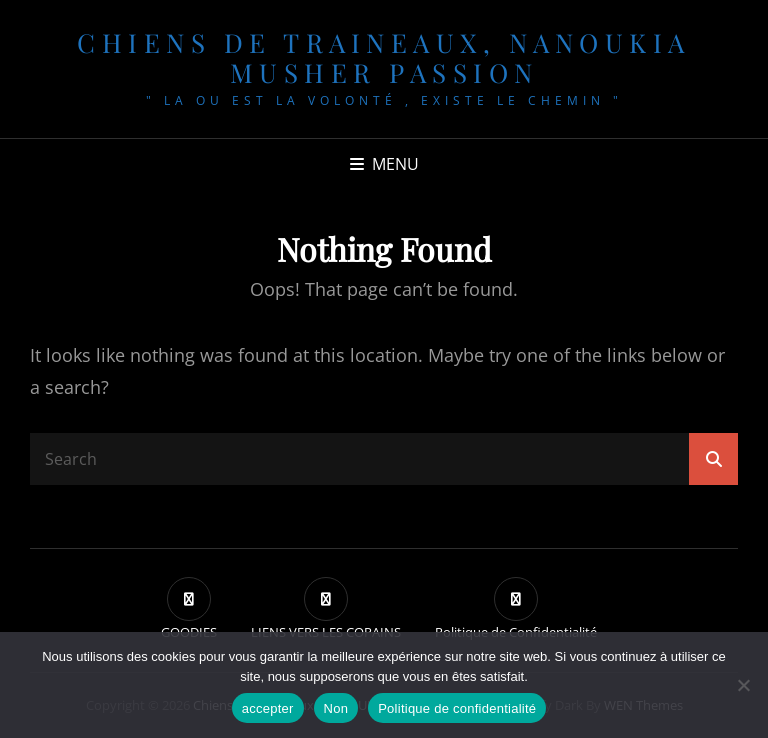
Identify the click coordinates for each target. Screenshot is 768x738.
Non (336, 708)
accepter (268, 708)
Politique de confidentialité (457, 708)
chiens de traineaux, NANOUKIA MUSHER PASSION (384, 57)
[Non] (743, 685)
